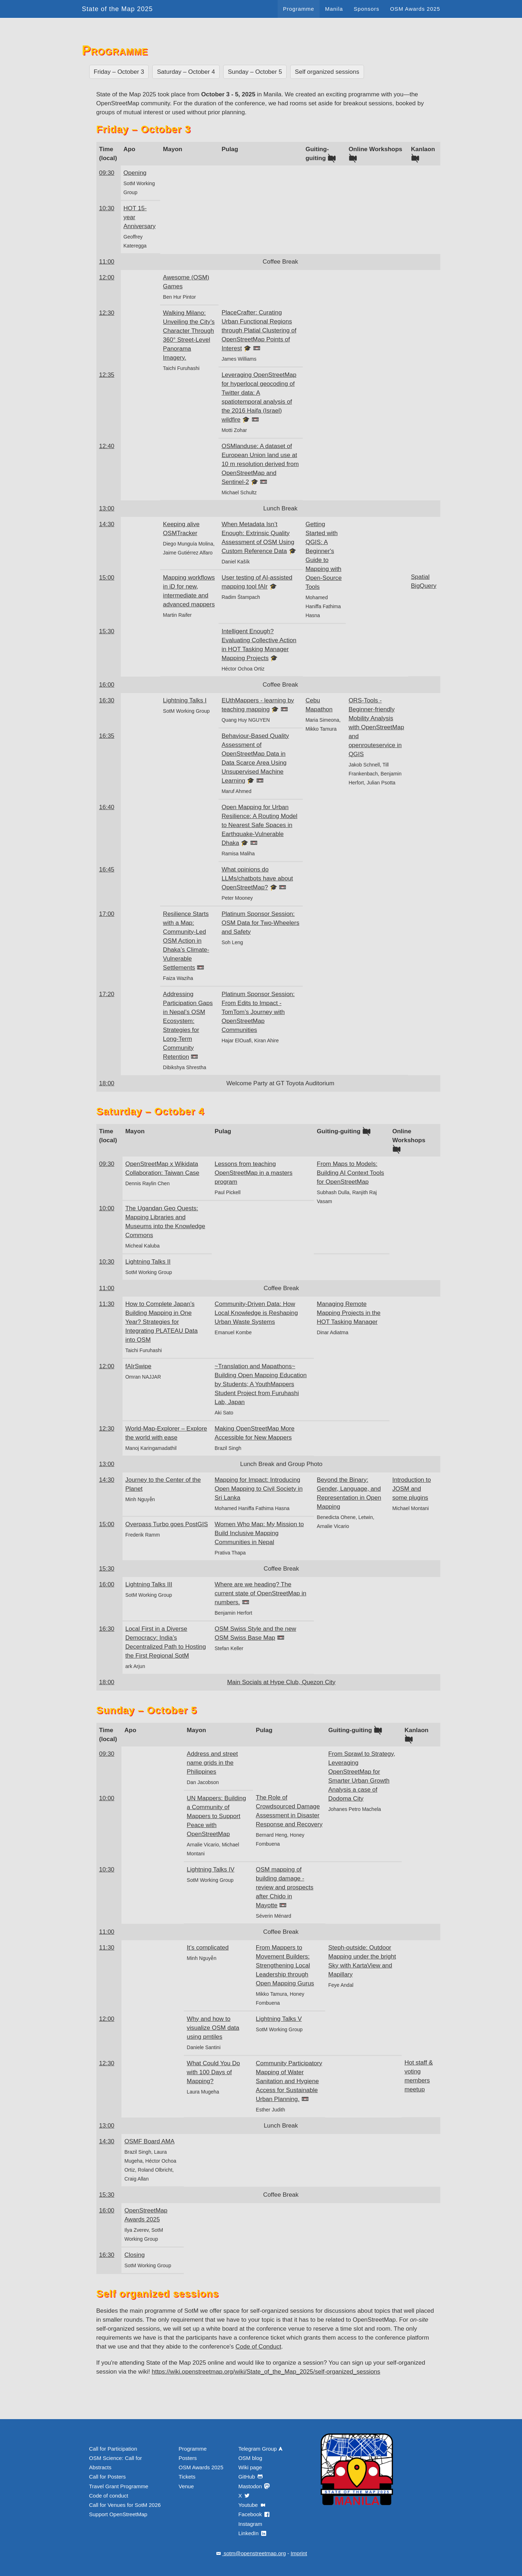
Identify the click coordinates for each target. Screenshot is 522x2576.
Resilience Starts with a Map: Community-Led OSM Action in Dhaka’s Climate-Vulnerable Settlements (186, 940)
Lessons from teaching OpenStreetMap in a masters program (253, 1172)
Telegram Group (261, 2449)
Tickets (187, 2477)
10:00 (107, 1208)
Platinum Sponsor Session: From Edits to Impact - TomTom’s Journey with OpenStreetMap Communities (257, 1012)
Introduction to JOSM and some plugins (411, 1488)
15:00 (107, 577)
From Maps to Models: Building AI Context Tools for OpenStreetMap (350, 1172)
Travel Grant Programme (118, 2486)
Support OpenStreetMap (118, 2514)
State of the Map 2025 (117, 9)
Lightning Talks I (185, 700)
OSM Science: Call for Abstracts (115, 2462)
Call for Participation (113, 2449)
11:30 (107, 1304)
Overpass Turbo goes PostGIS (166, 1524)
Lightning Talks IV (210, 1869)
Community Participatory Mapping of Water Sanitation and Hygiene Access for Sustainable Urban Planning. (289, 2081)
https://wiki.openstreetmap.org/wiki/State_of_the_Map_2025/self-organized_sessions (266, 2371)
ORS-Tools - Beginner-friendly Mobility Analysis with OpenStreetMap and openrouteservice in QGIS (376, 727)
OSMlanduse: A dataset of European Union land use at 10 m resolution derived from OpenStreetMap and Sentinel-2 (259, 464)
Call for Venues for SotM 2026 (125, 2505)
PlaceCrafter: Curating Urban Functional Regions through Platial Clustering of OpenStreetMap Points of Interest (258, 330)
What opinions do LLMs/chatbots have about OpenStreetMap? (257, 878)
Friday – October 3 (119, 71)
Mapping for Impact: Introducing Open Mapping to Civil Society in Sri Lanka (259, 1488)
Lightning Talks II (148, 1261)
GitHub (251, 2477)
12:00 (107, 277)
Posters (188, 2458)
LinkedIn (252, 2533)
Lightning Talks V (279, 2018)
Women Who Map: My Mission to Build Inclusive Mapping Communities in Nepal (259, 1533)
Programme (298, 9)
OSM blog (250, 2458)
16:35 (107, 735)
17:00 (107, 913)
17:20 (107, 994)
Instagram (250, 2524)
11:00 (107, 261)
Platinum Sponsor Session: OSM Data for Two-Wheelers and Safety (260, 922)
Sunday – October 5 (255, 71)
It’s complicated (208, 1947)
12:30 (107, 312)
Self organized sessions (327, 71)
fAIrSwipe (138, 1366)
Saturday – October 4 (186, 71)
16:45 (107, 869)
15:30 (107, 631)
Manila (334, 9)
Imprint (299, 2553)
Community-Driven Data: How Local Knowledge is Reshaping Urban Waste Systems (256, 1313)
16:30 (107, 700)
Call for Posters (107, 2477)
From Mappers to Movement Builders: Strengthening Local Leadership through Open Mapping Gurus (285, 1965)
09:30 (107, 172)
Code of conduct (108, 2496)
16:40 (107, 807)
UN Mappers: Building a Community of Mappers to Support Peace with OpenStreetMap (216, 1816)
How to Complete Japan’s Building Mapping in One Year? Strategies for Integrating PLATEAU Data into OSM (161, 1322)
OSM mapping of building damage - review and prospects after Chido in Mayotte (284, 1887)
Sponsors (366, 9)
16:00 (107, 684)
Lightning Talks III (148, 1584)
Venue (186, 2486)
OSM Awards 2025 (415, 9)
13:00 (107, 508)
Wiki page (250, 2467)
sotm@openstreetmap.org (250, 2553)
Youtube (252, 2505)
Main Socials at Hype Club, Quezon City (281, 1682)
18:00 (107, 1083)
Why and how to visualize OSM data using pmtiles (213, 2027)
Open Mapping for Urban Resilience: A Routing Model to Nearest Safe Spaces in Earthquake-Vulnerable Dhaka (259, 825)
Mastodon (254, 2486)
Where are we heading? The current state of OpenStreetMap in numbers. (260, 1593)
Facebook (254, 2514)
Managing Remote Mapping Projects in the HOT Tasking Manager (348, 1313)
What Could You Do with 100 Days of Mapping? (213, 2072)
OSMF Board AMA (149, 2141)
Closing (134, 2254)
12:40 (107, 446)
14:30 (107, 524)
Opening (135, 172)
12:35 (107, 374)
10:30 (107, 208)
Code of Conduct (258, 2346)
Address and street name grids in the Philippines (212, 1762)
